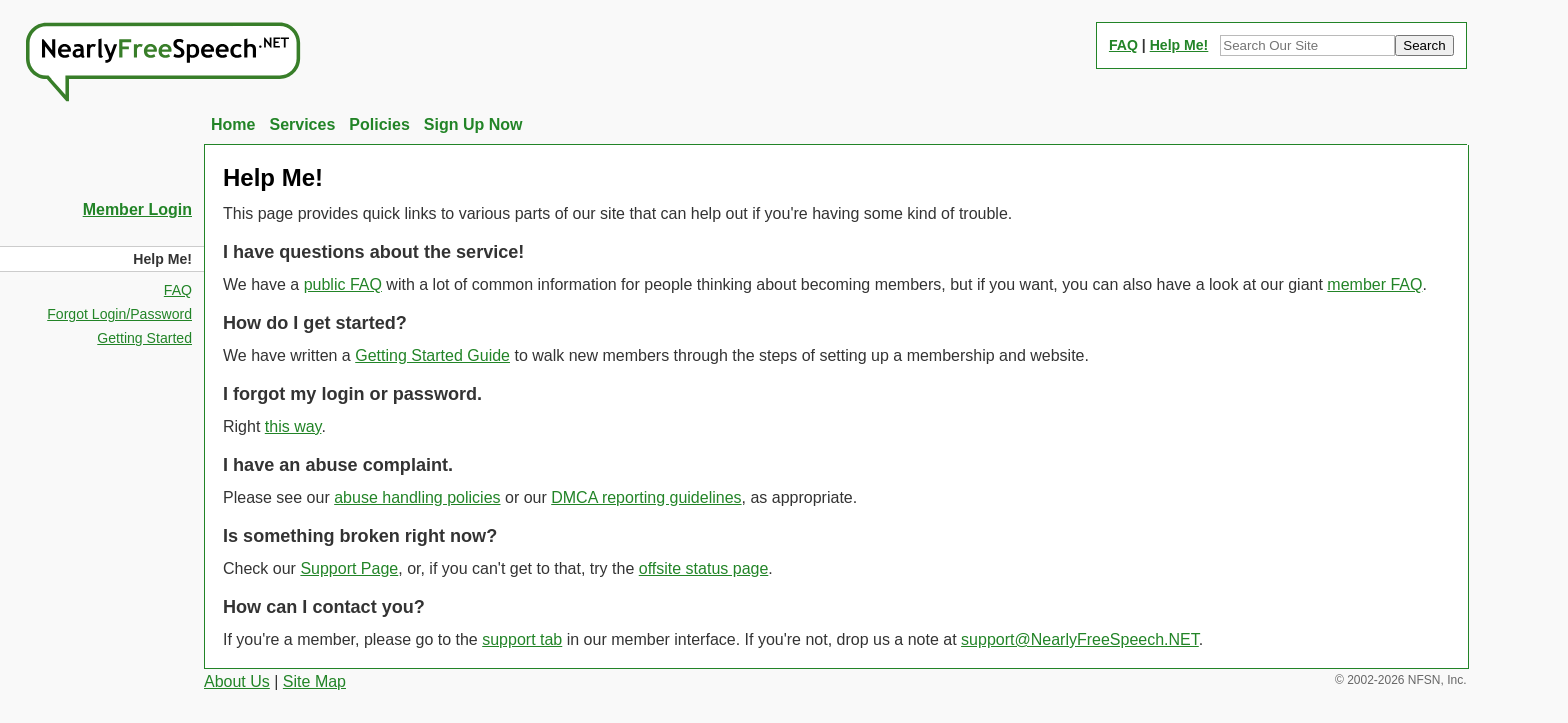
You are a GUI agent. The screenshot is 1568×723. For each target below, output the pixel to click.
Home (233, 124)
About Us (237, 681)
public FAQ (343, 284)
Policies (379, 124)
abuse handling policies (417, 497)
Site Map (314, 681)
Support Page (349, 568)
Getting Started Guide (432, 355)
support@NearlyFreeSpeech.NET (1080, 639)
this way (293, 426)
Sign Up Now (473, 124)
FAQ (1123, 45)
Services (302, 124)
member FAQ (1374, 284)
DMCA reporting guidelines (646, 497)
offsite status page (704, 568)
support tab (522, 639)
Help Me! (1179, 45)
